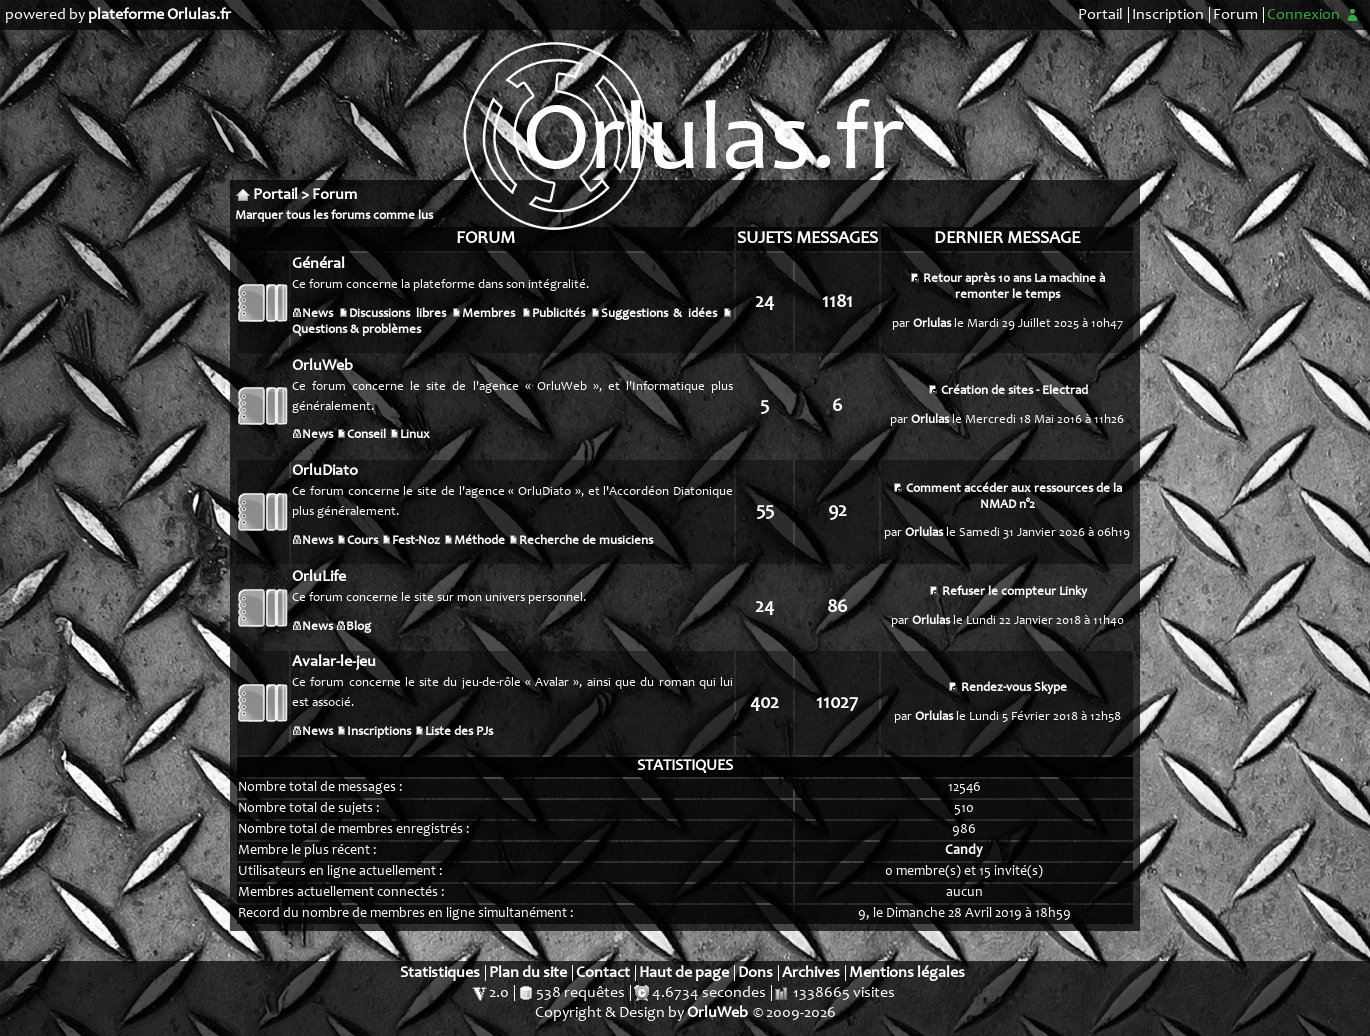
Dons (755, 973)
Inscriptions (379, 732)
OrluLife (319, 577)
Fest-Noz (416, 541)
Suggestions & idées (659, 314)
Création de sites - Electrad (1014, 391)
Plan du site (528, 973)
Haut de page (684, 973)
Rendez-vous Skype (1014, 688)
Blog (358, 627)
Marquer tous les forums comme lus (334, 216)
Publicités (558, 314)
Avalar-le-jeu (334, 662)
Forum (1235, 15)
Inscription (1168, 15)
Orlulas (932, 324)
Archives (811, 973)
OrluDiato (325, 471)
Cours (362, 541)
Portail (1100, 15)
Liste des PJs (459, 732)
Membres (488, 314)
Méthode (479, 541)
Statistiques (440, 973)
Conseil (366, 435)
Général (318, 264)
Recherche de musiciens (586, 541)
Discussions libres (397, 314)
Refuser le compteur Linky (1014, 592)
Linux (415, 435)
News (317, 314)
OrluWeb (322, 366)
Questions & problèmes (356, 330)
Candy (964, 851)
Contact (603, 973)
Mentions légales (907, 973)
